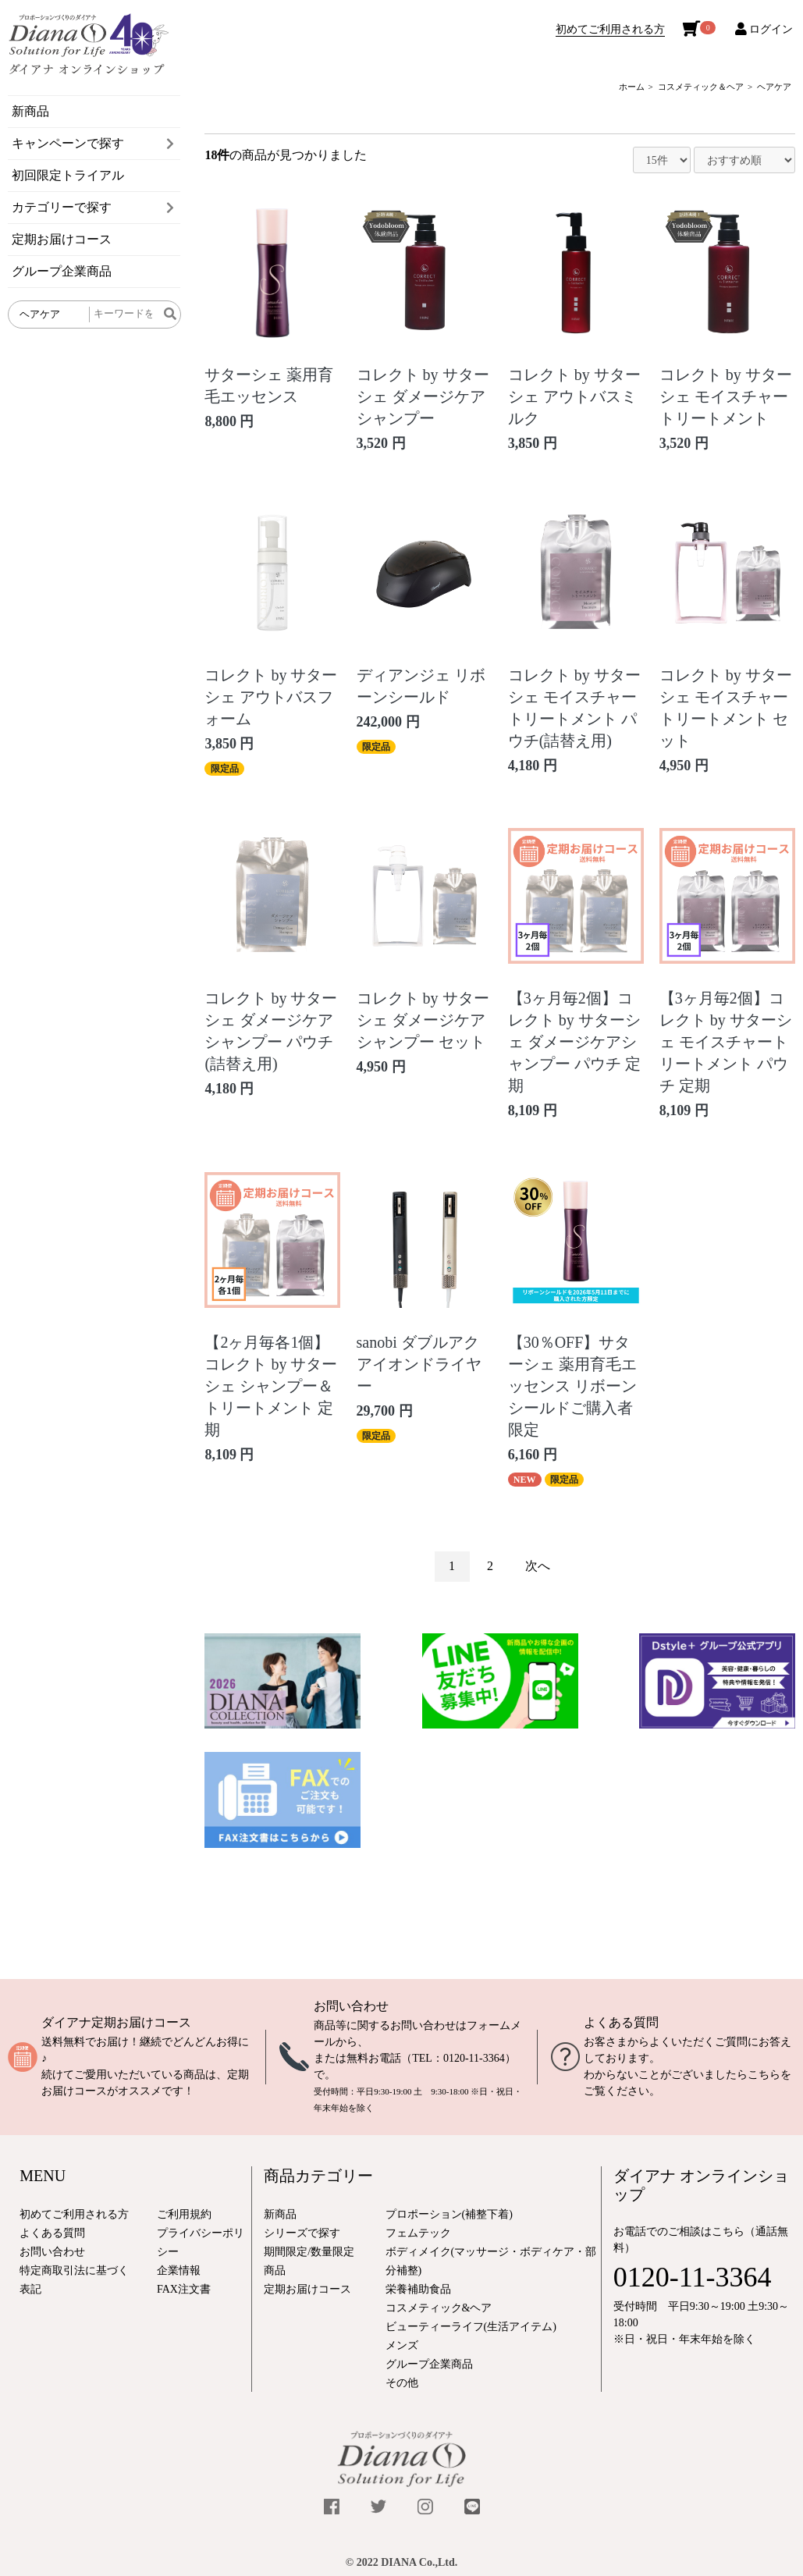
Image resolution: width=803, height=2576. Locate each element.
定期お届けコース (62, 239)
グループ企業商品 (62, 271)
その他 (402, 2383)
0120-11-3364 (474, 2058)
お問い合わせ (351, 2006)
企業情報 (179, 2270)
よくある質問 (621, 2022)
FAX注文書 (184, 2289)
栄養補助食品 (418, 2289)
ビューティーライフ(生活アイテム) (471, 2327)
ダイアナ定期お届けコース (116, 2022)
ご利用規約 (184, 2214)
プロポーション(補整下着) (449, 2214)
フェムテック (418, 2233)
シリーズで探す (302, 2233)
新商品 (30, 111)
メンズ (402, 2345)
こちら (764, 2074)
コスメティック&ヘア (439, 2308)
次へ (537, 1565)
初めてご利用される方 (610, 29)
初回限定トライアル (68, 175)
